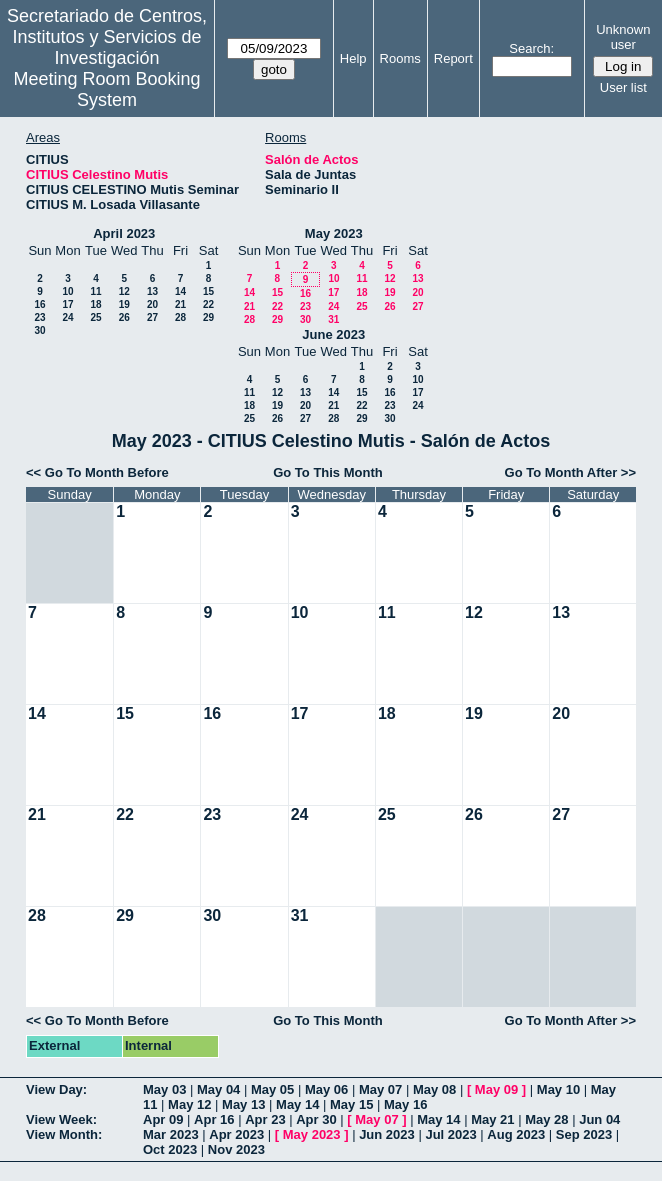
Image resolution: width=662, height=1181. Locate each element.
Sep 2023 (584, 1134)
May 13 (243, 1104)
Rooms (400, 58)
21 (180, 304)
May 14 (297, 1104)
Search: (531, 48)
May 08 (434, 1089)
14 (180, 291)
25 (95, 317)
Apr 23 (265, 1119)
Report (453, 58)
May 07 (380, 1089)
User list (623, 87)
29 (208, 317)
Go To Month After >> (570, 472)
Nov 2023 (236, 1149)
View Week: (61, 1119)
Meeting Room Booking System (106, 89)
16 (39, 304)
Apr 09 (163, 1119)
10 (67, 291)
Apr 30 (316, 1119)
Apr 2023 (236, 1134)
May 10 (558, 1089)
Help (353, 58)
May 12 (189, 1104)
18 (95, 304)
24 (67, 317)
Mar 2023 (171, 1134)
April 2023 (124, 233)
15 (208, 291)
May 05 (272, 1089)
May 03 (164, 1089)
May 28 (546, 1119)
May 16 (405, 1104)
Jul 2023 (450, 1134)
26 (124, 317)
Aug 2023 (516, 1134)
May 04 (218, 1089)
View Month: (64, 1134)
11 (95, 291)
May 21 (492, 1119)
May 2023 (334, 233)
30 (39, 330)
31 (333, 319)
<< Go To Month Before (97, 472)
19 (124, 304)
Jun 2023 (387, 1134)
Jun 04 (599, 1119)
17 (67, 304)
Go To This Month (328, 472)
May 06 (326, 1089)
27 (152, 317)
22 (208, 304)
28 (180, 317)
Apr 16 (214, 1119)
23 (39, 317)
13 (152, 291)
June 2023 (333, 334)
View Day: (56, 1089)
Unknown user (623, 37)
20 (152, 304)
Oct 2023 (170, 1149)
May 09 (496, 1089)
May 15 (351, 1104)
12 (124, 291)
